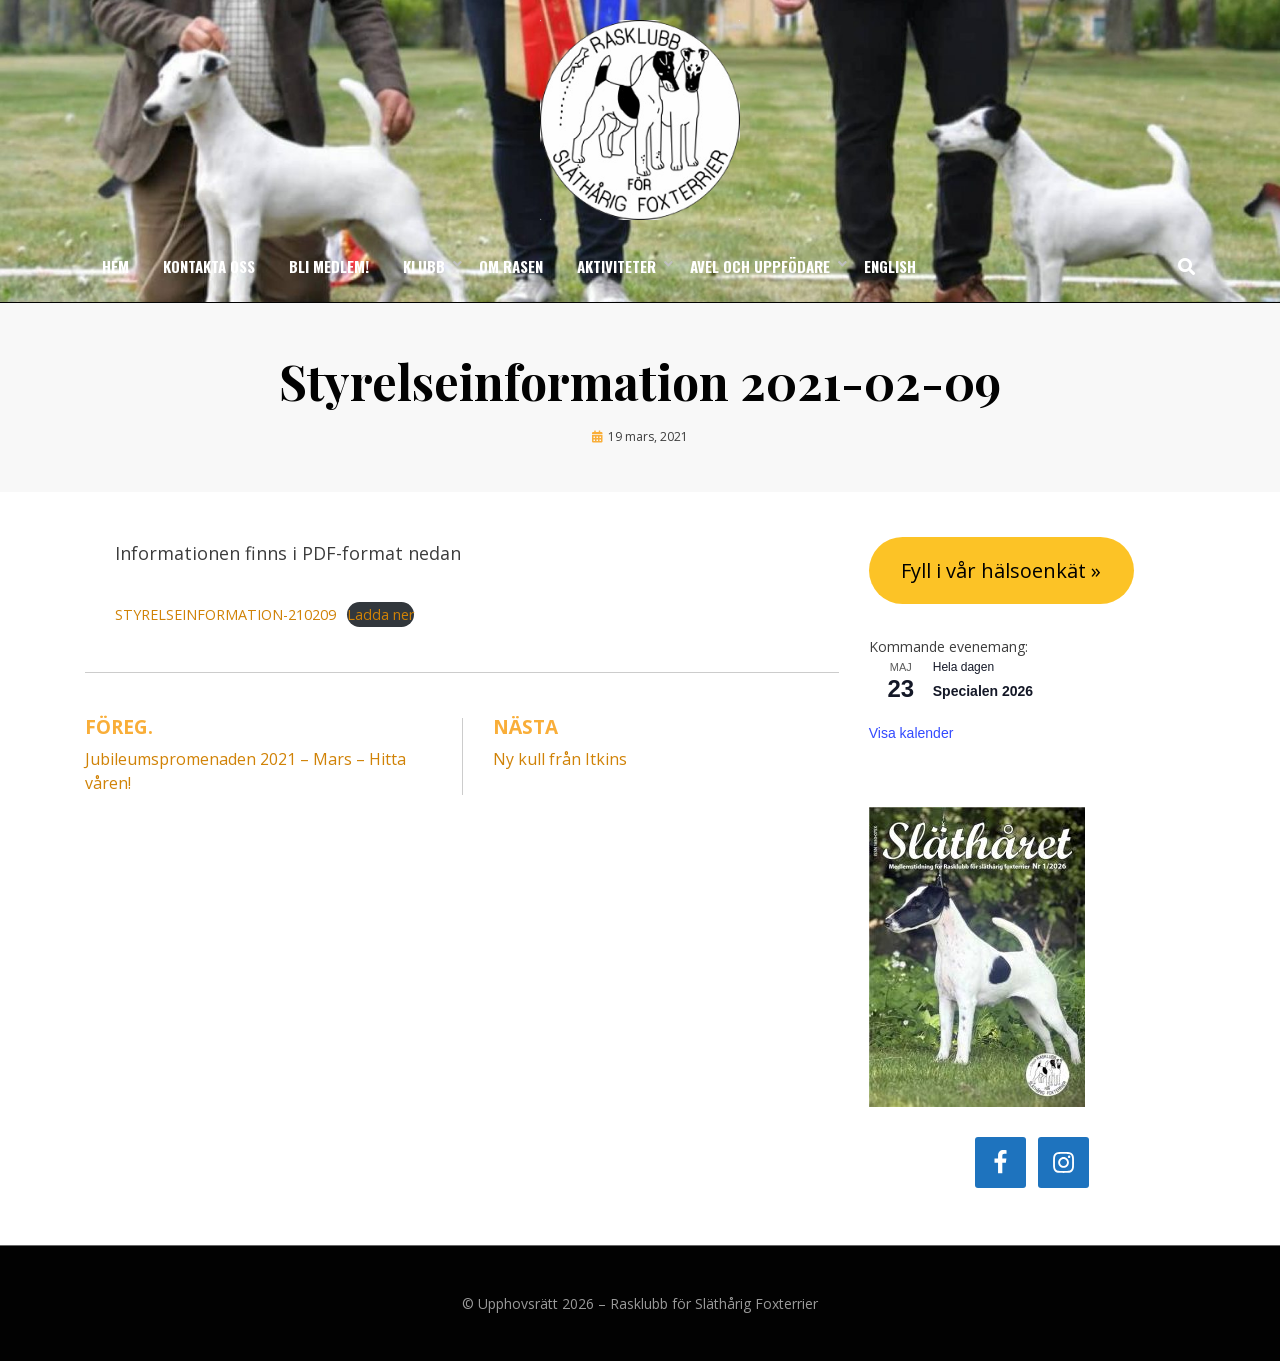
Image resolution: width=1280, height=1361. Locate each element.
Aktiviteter (616, 266)
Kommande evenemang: (948, 646)
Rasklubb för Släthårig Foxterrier (714, 1303)
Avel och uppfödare (760, 266)
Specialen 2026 (983, 691)
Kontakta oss (209, 266)
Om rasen (511, 266)
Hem (115, 266)
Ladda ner (380, 614)
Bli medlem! (329, 266)
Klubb (424, 266)
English (890, 266)
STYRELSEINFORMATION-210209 (225, 614)
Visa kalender (911, 733)
